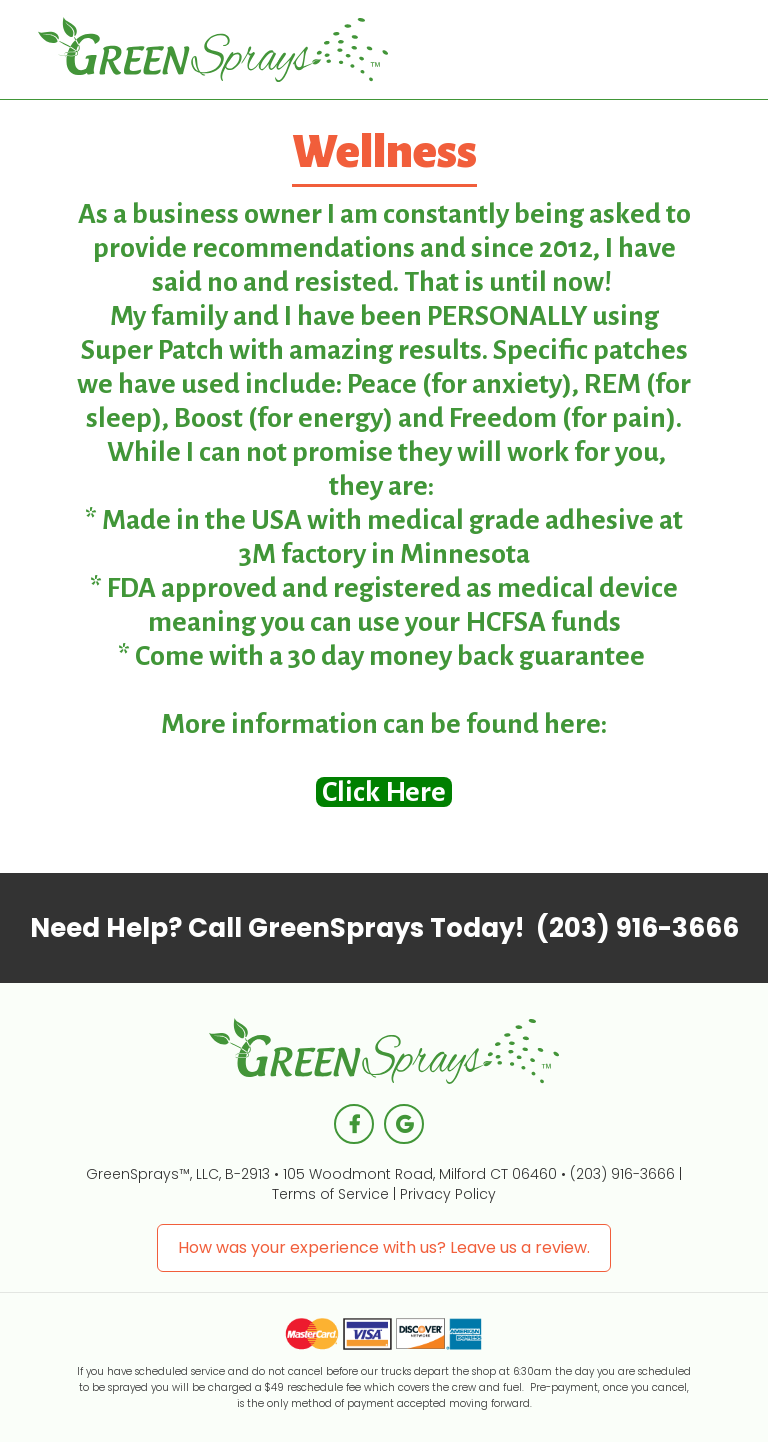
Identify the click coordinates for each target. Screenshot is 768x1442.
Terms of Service (330, 1194)
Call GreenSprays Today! (384, 928)
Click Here (384, 792)
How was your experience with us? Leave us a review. (384, 1247)
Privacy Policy (448, 1194)
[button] (682, 50)
